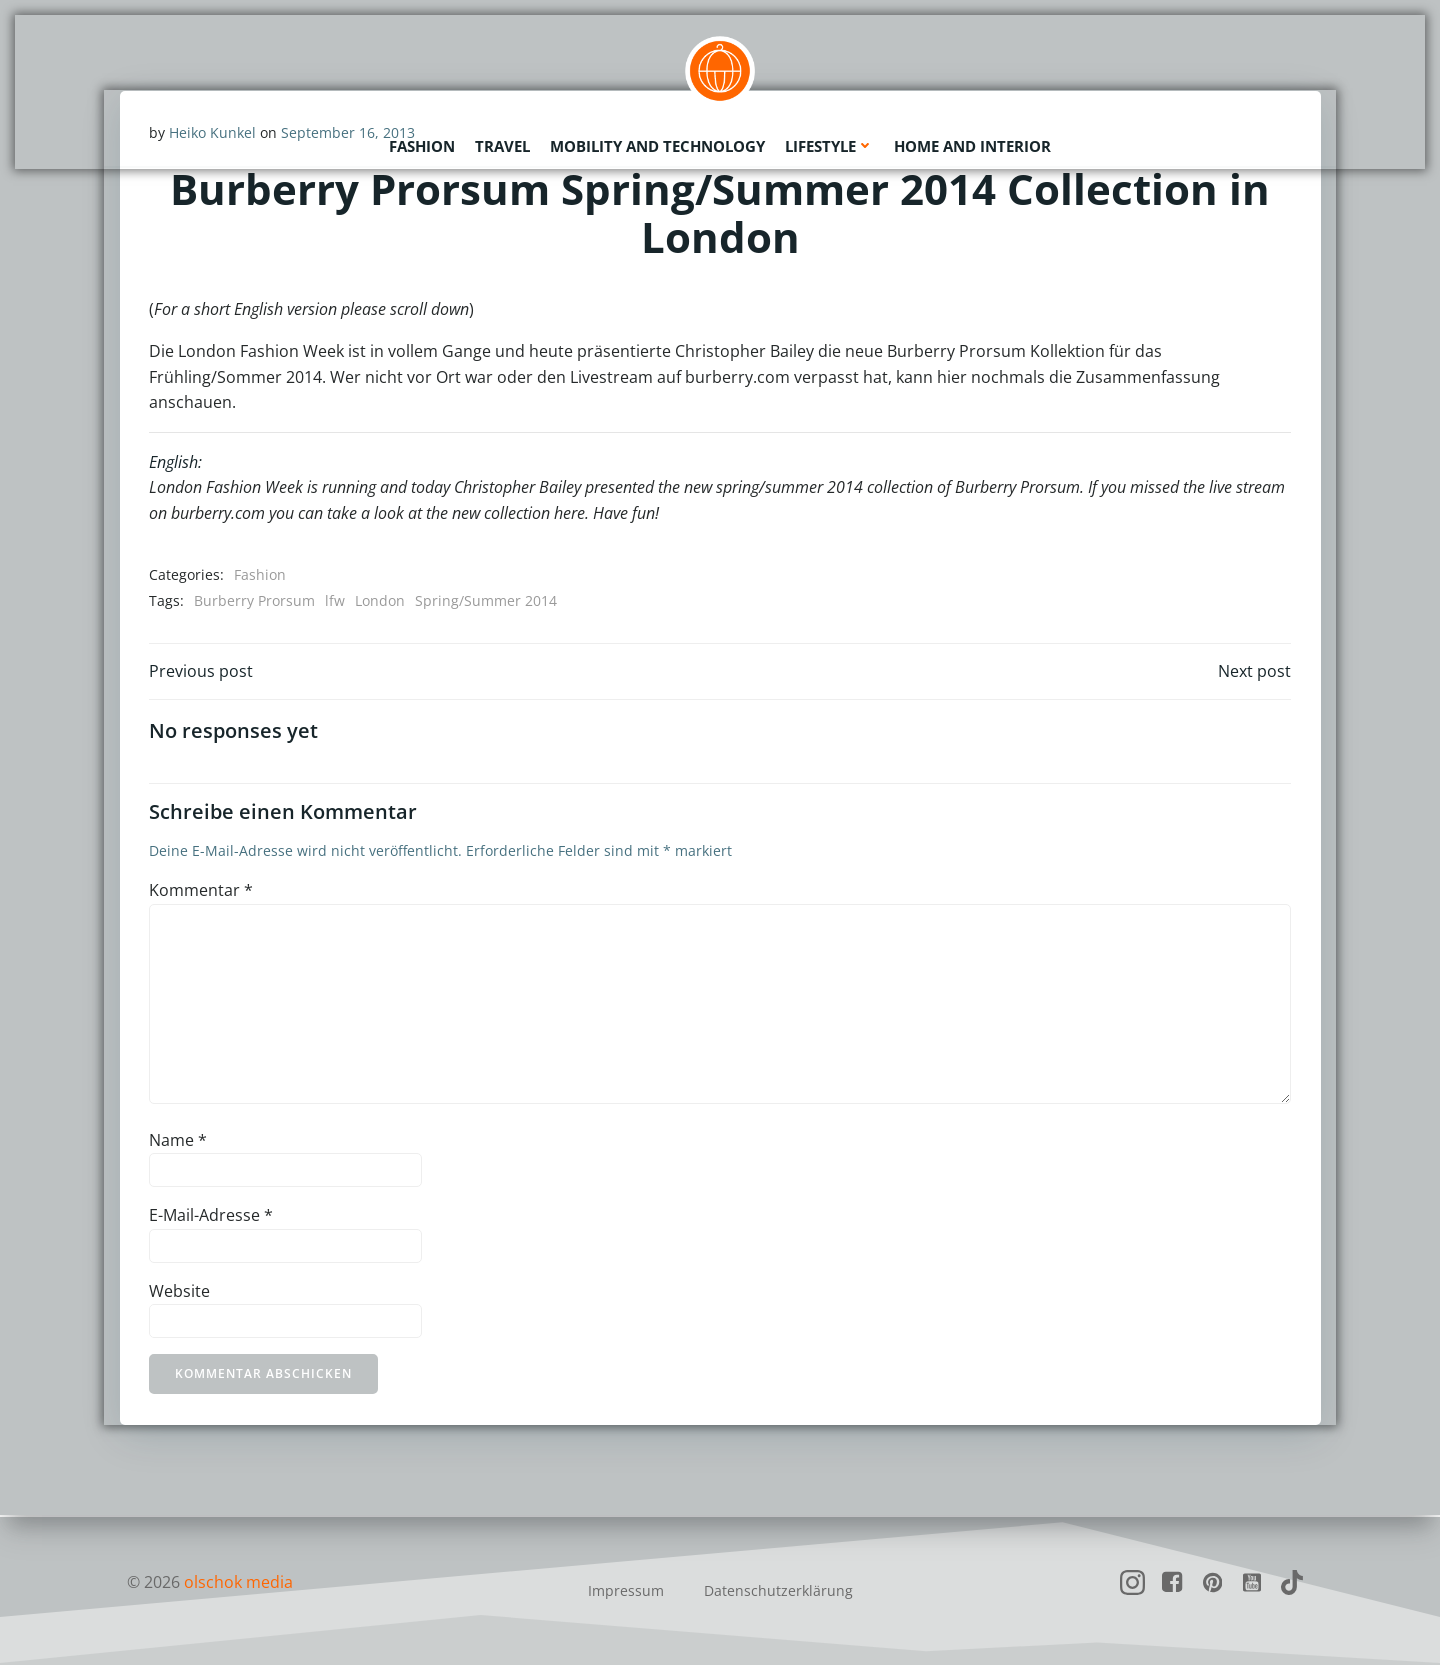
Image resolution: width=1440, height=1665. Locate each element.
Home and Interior (972, 145)
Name (178, 1141)
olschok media (238, 1582)
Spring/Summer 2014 (486, 600)
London (380, 600)
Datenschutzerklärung (778, 1590)
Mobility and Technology (657, 145)
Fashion (422, 145)
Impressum (626, 1590)
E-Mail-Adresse (211, 1217)
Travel (502, 145)
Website (179, 1292)
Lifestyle (829, 145)
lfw (335, 600)
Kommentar (201, 892)
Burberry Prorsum (254, 600)
